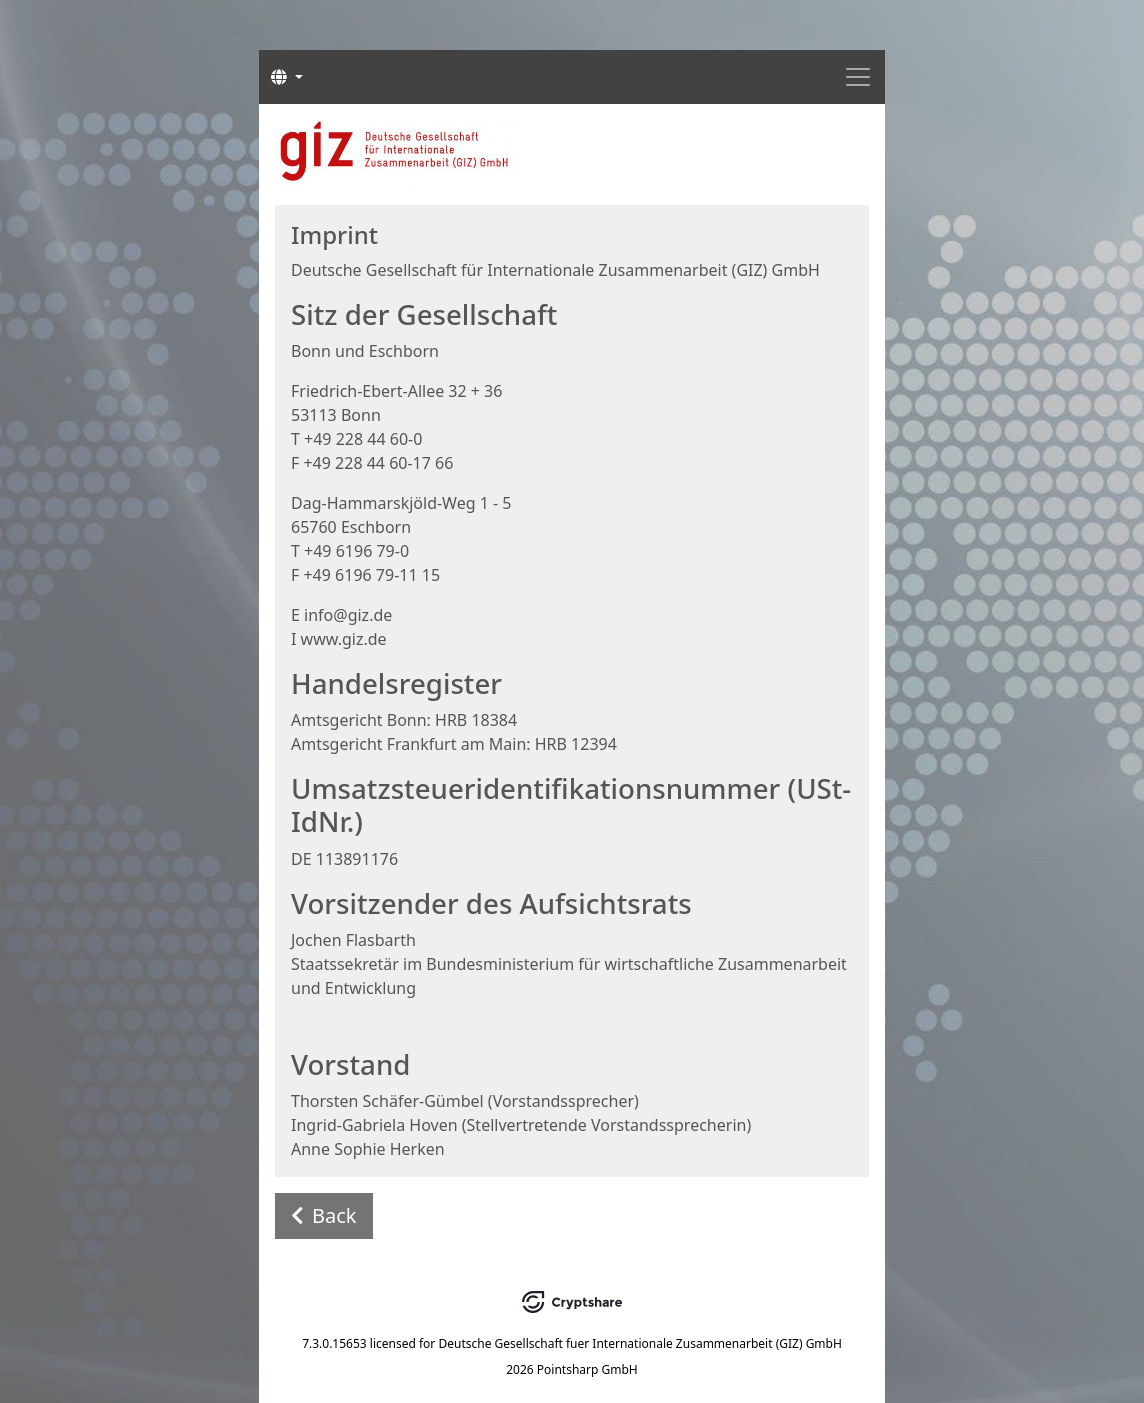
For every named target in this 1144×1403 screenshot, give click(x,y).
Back (324, 1215)
